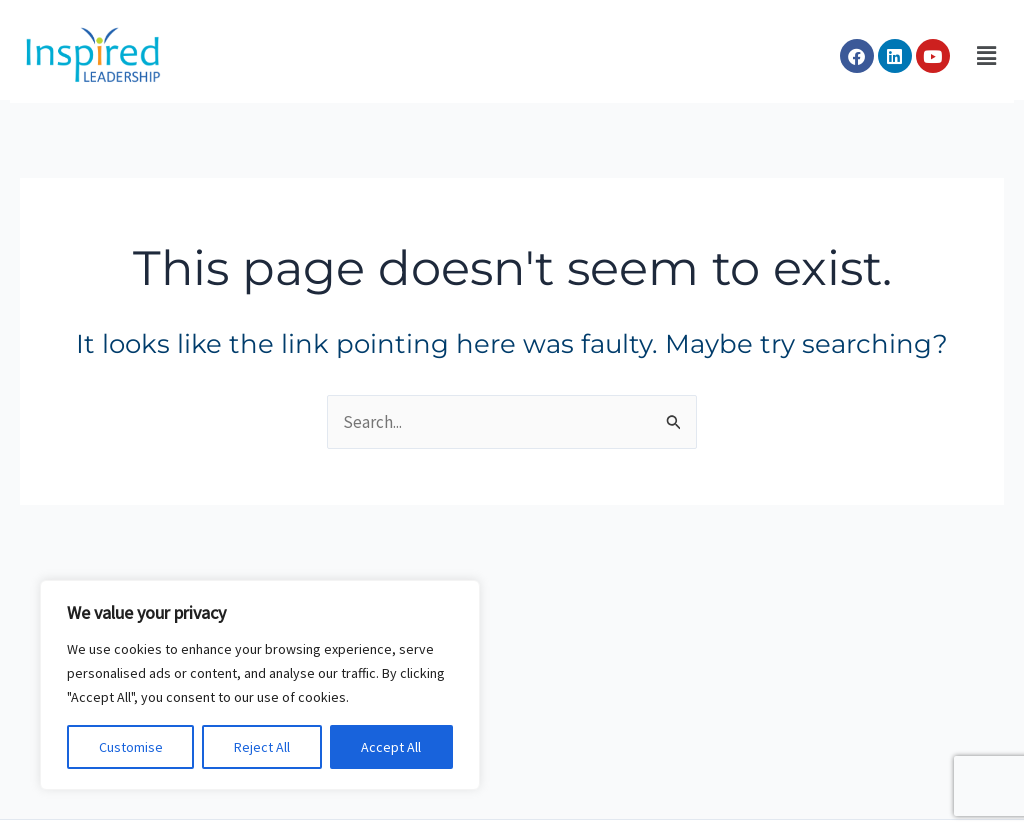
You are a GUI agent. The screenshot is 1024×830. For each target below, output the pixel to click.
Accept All (391, 747)
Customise (131, 747)
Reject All (262, 747)
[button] (987, 56)
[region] (260, 685)
